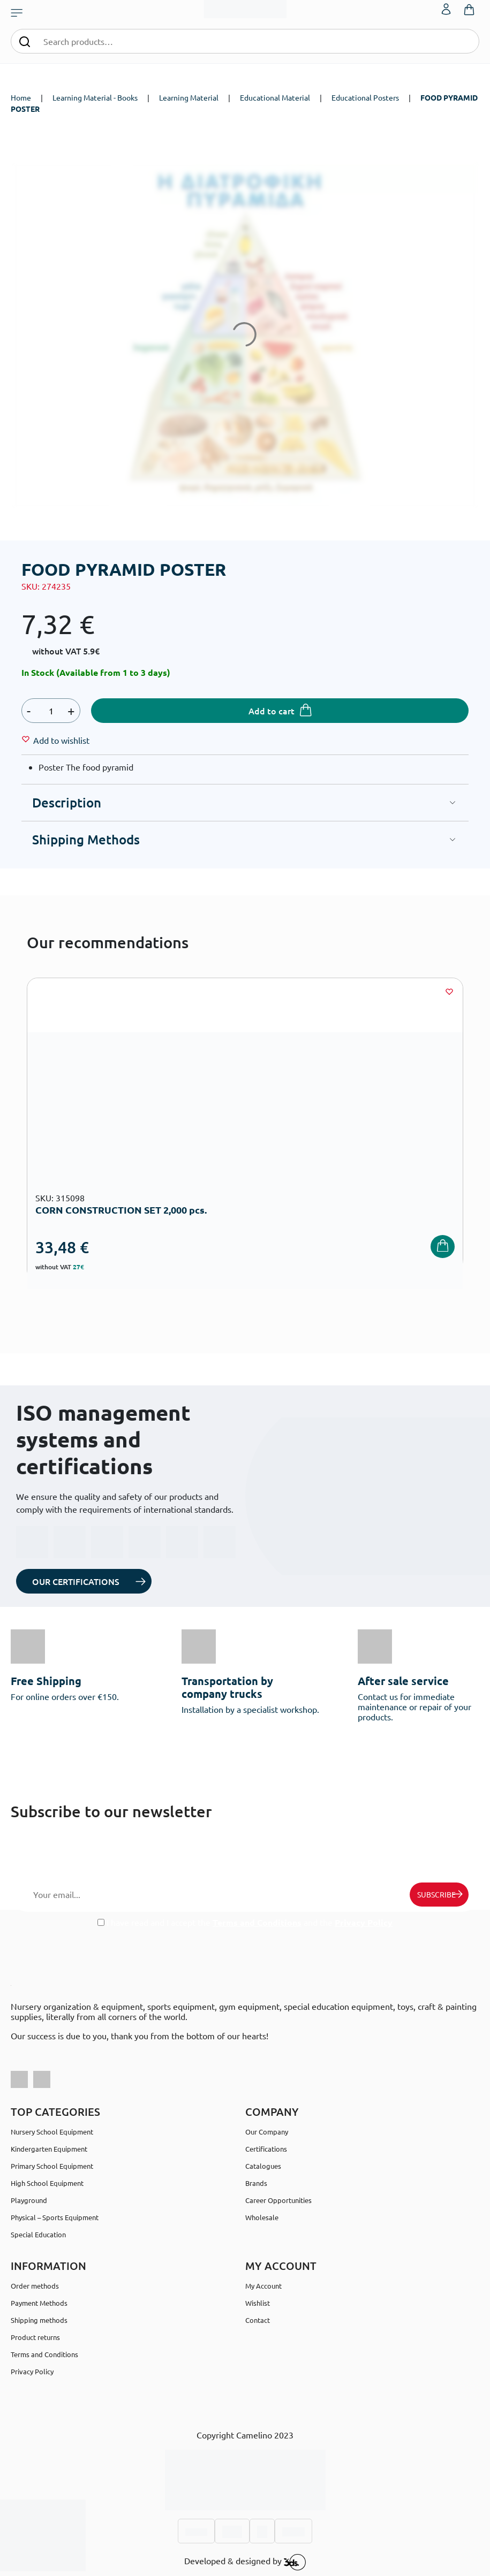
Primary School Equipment (52, 2165)
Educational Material (275, 97)
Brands (256, 2183)
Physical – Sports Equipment (55, 2217)
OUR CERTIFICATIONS (75, 1581)
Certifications (266, 2148)
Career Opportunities (278, 2200)
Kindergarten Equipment (49, 2148)
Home (21, 97)
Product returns (35, 2337)
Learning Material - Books (95, 97)
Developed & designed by (245, 2562)
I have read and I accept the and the (245, 1922)
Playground (29, 2200)
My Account (263, 2285)
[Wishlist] (61, 740)
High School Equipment (47, 2183)
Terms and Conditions (257, 1922)
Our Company (266, 2131)
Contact (257, 2320)
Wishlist (257, 2302)
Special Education (38, 2234)
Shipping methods (39, 2320)
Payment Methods (39, 2302)
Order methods (35, 2285)
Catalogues (263, 2165)
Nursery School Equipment (52, 2131)
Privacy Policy (364, 1922)
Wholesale (261, 2217)
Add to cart (271, 711)
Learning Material (188, 97)
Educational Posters (365, 97)
